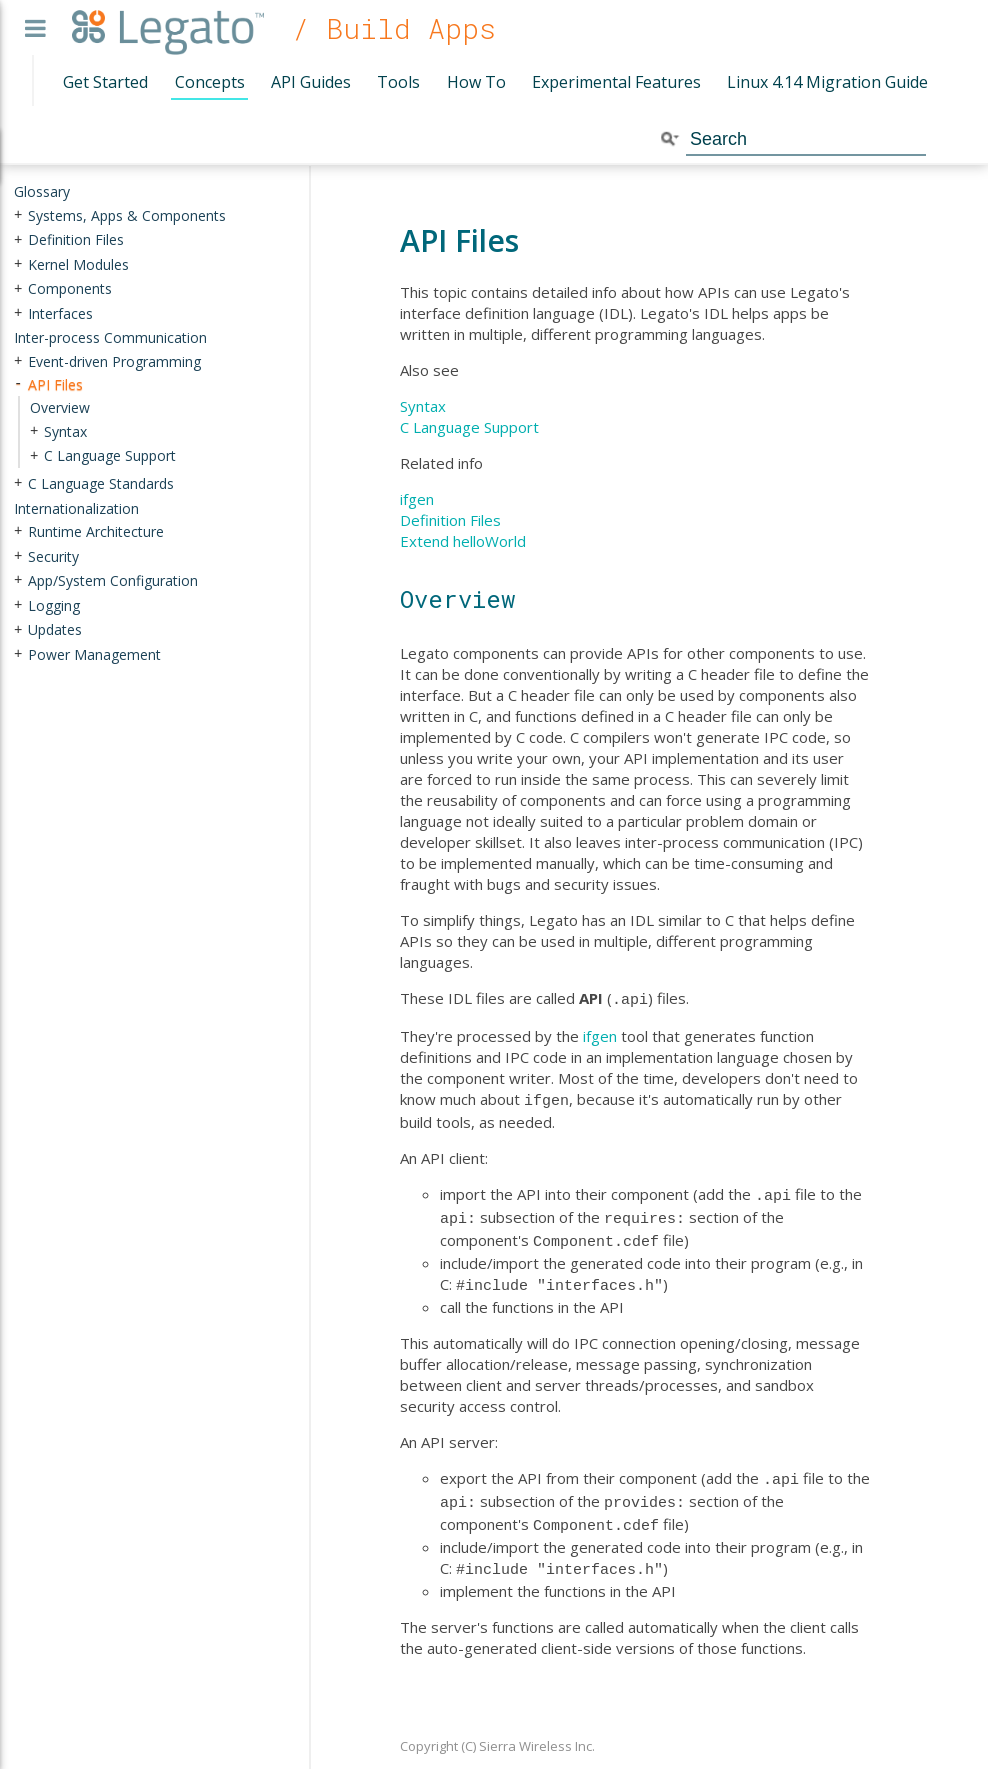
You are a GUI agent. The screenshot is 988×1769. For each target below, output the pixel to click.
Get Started (105, 82)
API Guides (311, 82)
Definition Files (450, 520)
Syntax (423, 406)
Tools (398, 82)
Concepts (210, 82)
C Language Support (469, 427)
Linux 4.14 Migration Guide (827, 82)
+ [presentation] (18, 214)
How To (476, 82)
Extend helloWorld (463, 541)
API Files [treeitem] (55, 384)
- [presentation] (18, 384)
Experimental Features (616, 82)
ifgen (417, 499)
